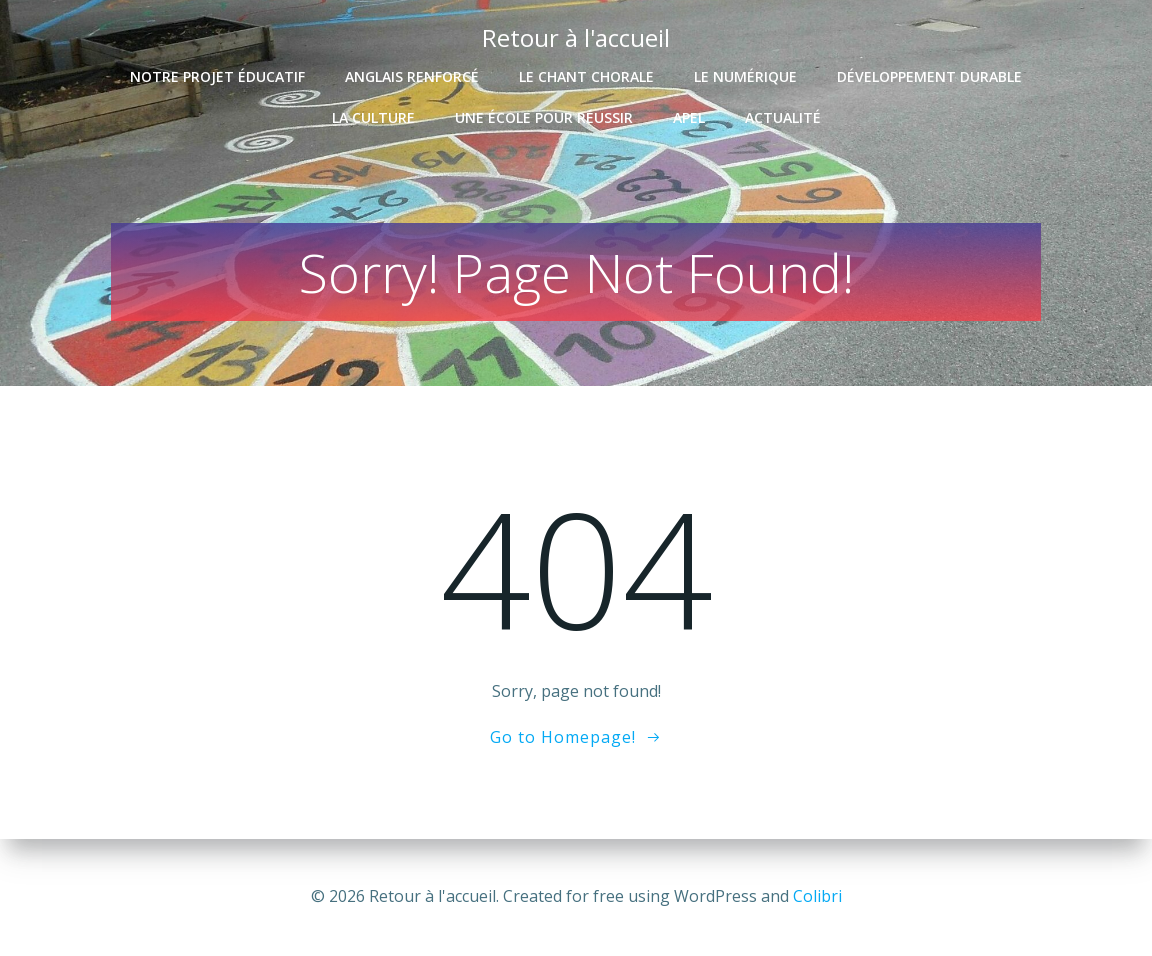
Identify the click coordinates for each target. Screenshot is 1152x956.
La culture (373, 117)
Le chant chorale (586, 76)
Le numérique (745, 76)
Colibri (817, 896)
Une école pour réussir (544, 117)
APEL (689, 117)
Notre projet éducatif (217, 76)
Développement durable (929, 76)
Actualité (783, 117)
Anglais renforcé (412, 76)
